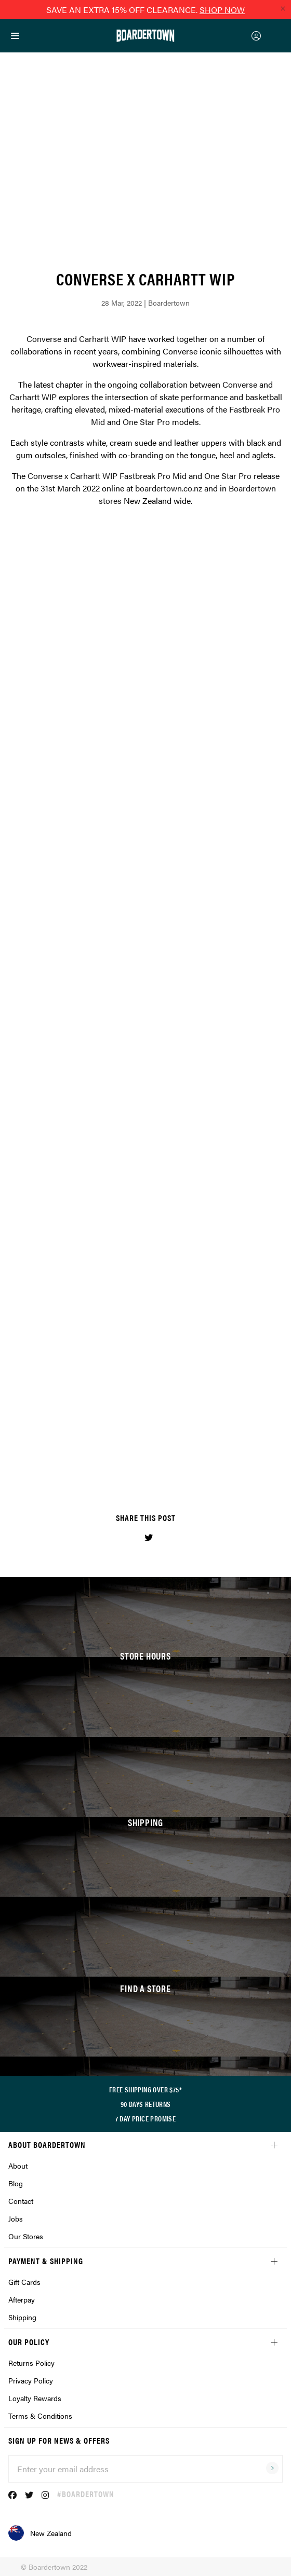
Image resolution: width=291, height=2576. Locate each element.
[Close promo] (282, 8)
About (18, 2165)
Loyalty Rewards (34, 2398)
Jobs (15, 2218)
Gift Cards (24, 2282)
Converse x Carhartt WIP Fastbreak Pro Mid (107, 476)
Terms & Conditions (40, 2415)
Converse (44, 339)
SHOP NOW (222, 10)
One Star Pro (146, 422)
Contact (20, 2201)
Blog (15, 2183)
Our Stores (25, 2236)
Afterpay (21, 2299)
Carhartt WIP (102, 339)
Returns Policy (31, 2363)
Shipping (22, 2317)
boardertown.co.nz (168, 488)
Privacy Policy (30, 2380)
